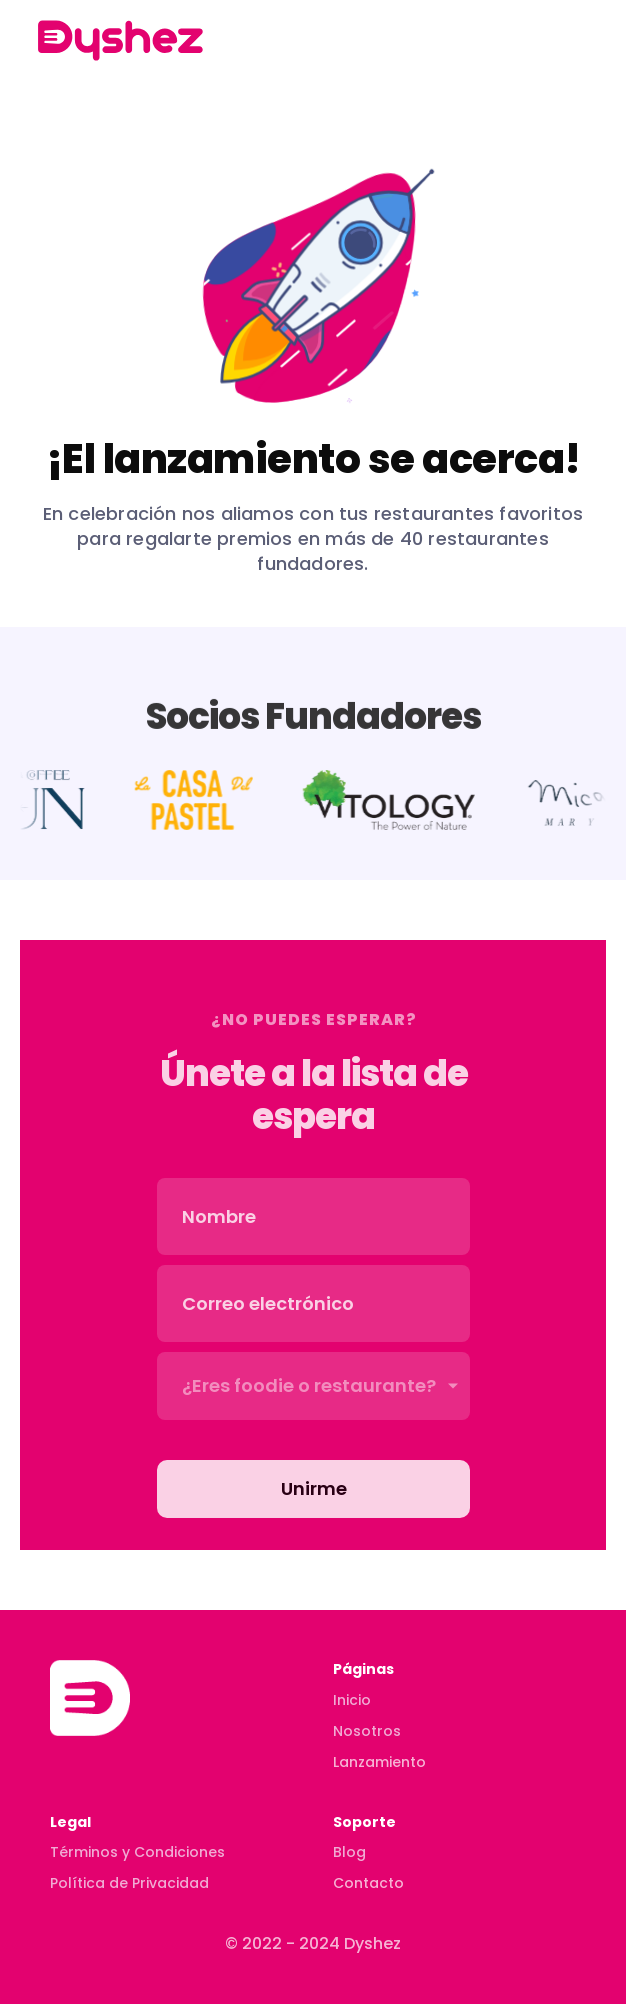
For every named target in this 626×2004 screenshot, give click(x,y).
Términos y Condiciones (137, 1852)
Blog (349, 1852)
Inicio (352, 1700)
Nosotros (367, 1731)
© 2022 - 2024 (284, 1943)
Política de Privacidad (129, 1883)
